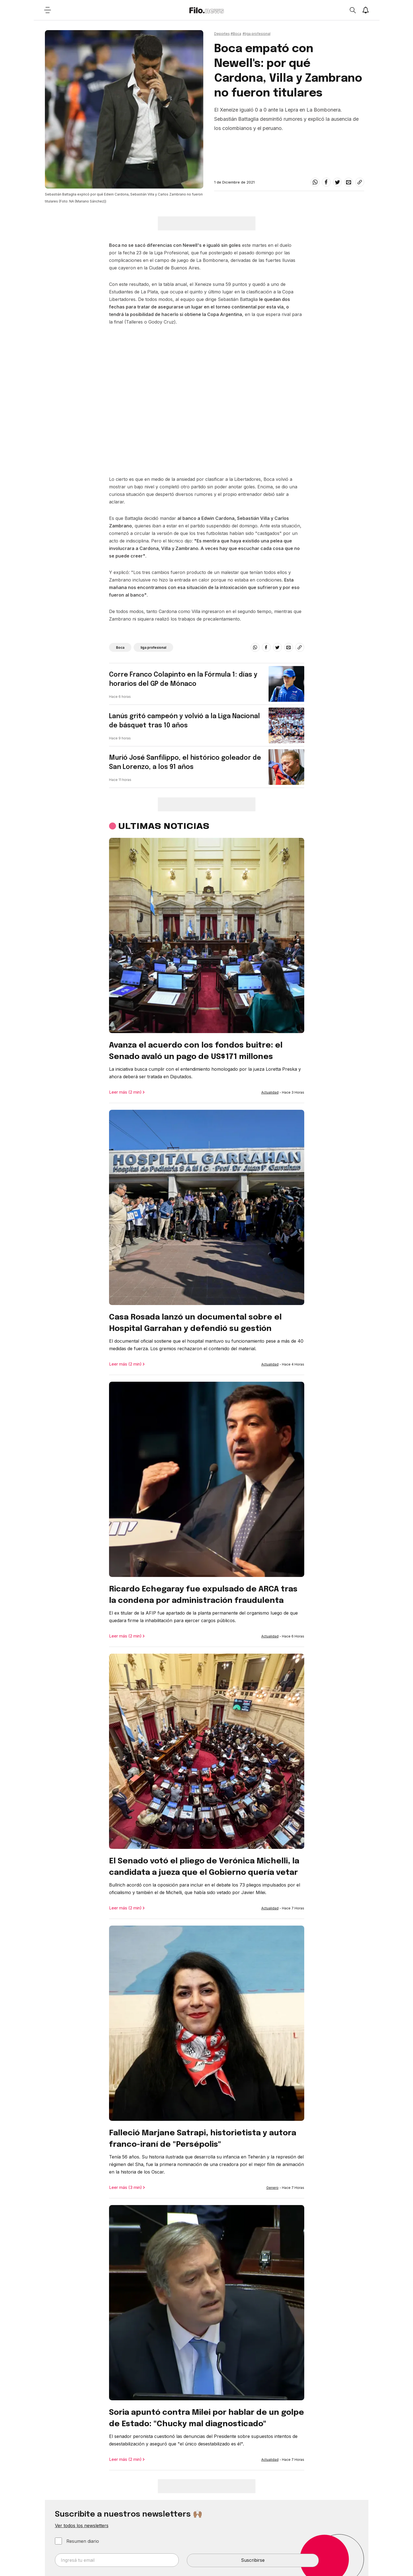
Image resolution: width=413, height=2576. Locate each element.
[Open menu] (47, 10)
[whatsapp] (315, 182)
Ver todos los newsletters (81, 2525)
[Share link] (359, 182)
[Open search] (352, 10)
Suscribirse (253, 2560)
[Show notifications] (365, 10)
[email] (348, 182)
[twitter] (337, 182)
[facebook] (326, 182)
